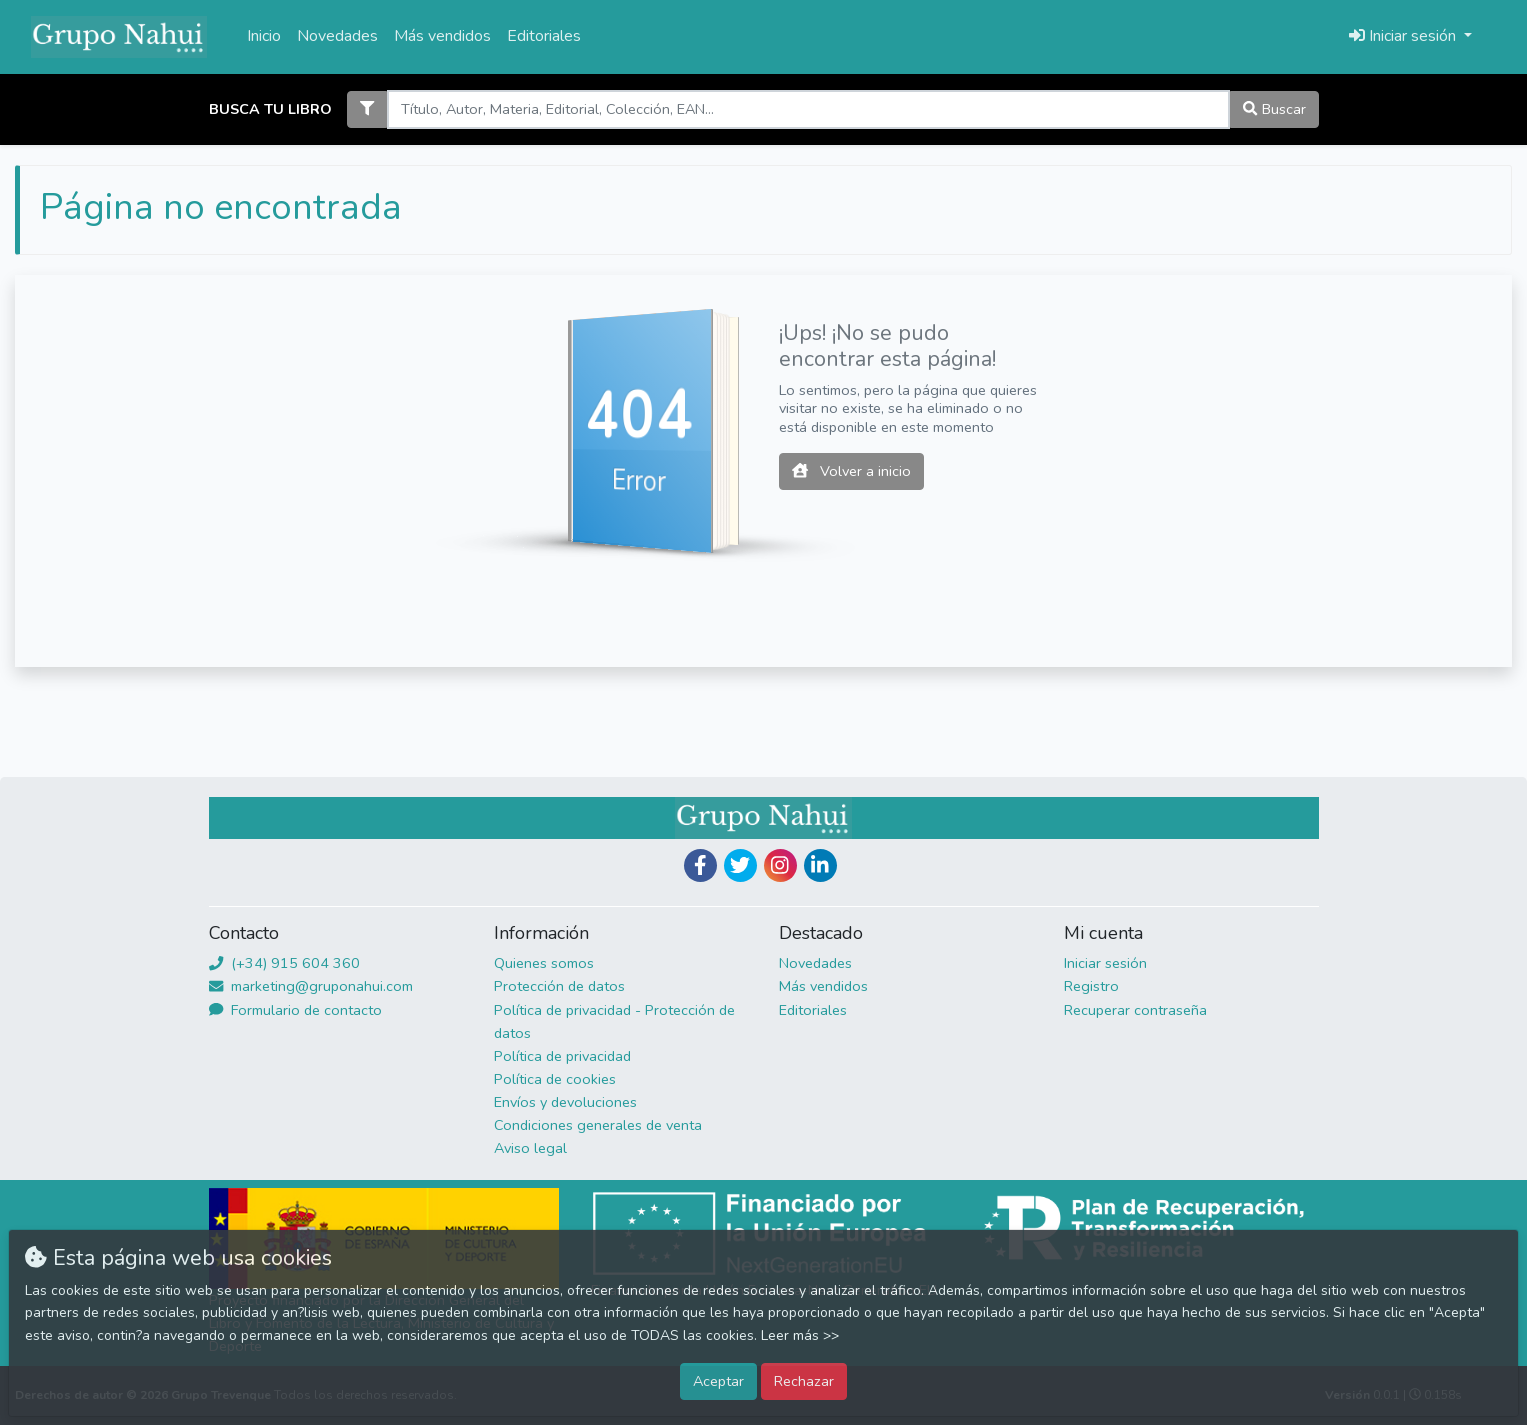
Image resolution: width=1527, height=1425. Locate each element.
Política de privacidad (562, 1056)
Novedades (337, 36)
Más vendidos (442, 36)
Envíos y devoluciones (565, 1102)
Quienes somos (544, 963)
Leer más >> (800, 1335)
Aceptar (718, 1381)
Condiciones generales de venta (598, 1125)
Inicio (264, 36)
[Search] (808, 109)
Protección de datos (559, 986)
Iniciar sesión (1105, 963)
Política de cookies (555, 1079)
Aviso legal (530, 1148)
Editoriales (544, 36)
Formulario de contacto (295, 1010)
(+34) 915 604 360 (284, 963)
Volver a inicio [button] (851, 471)
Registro (1091, 986)
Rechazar (804, 1381)
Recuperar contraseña (1135, 1010)
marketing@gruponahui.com (311, 986)
